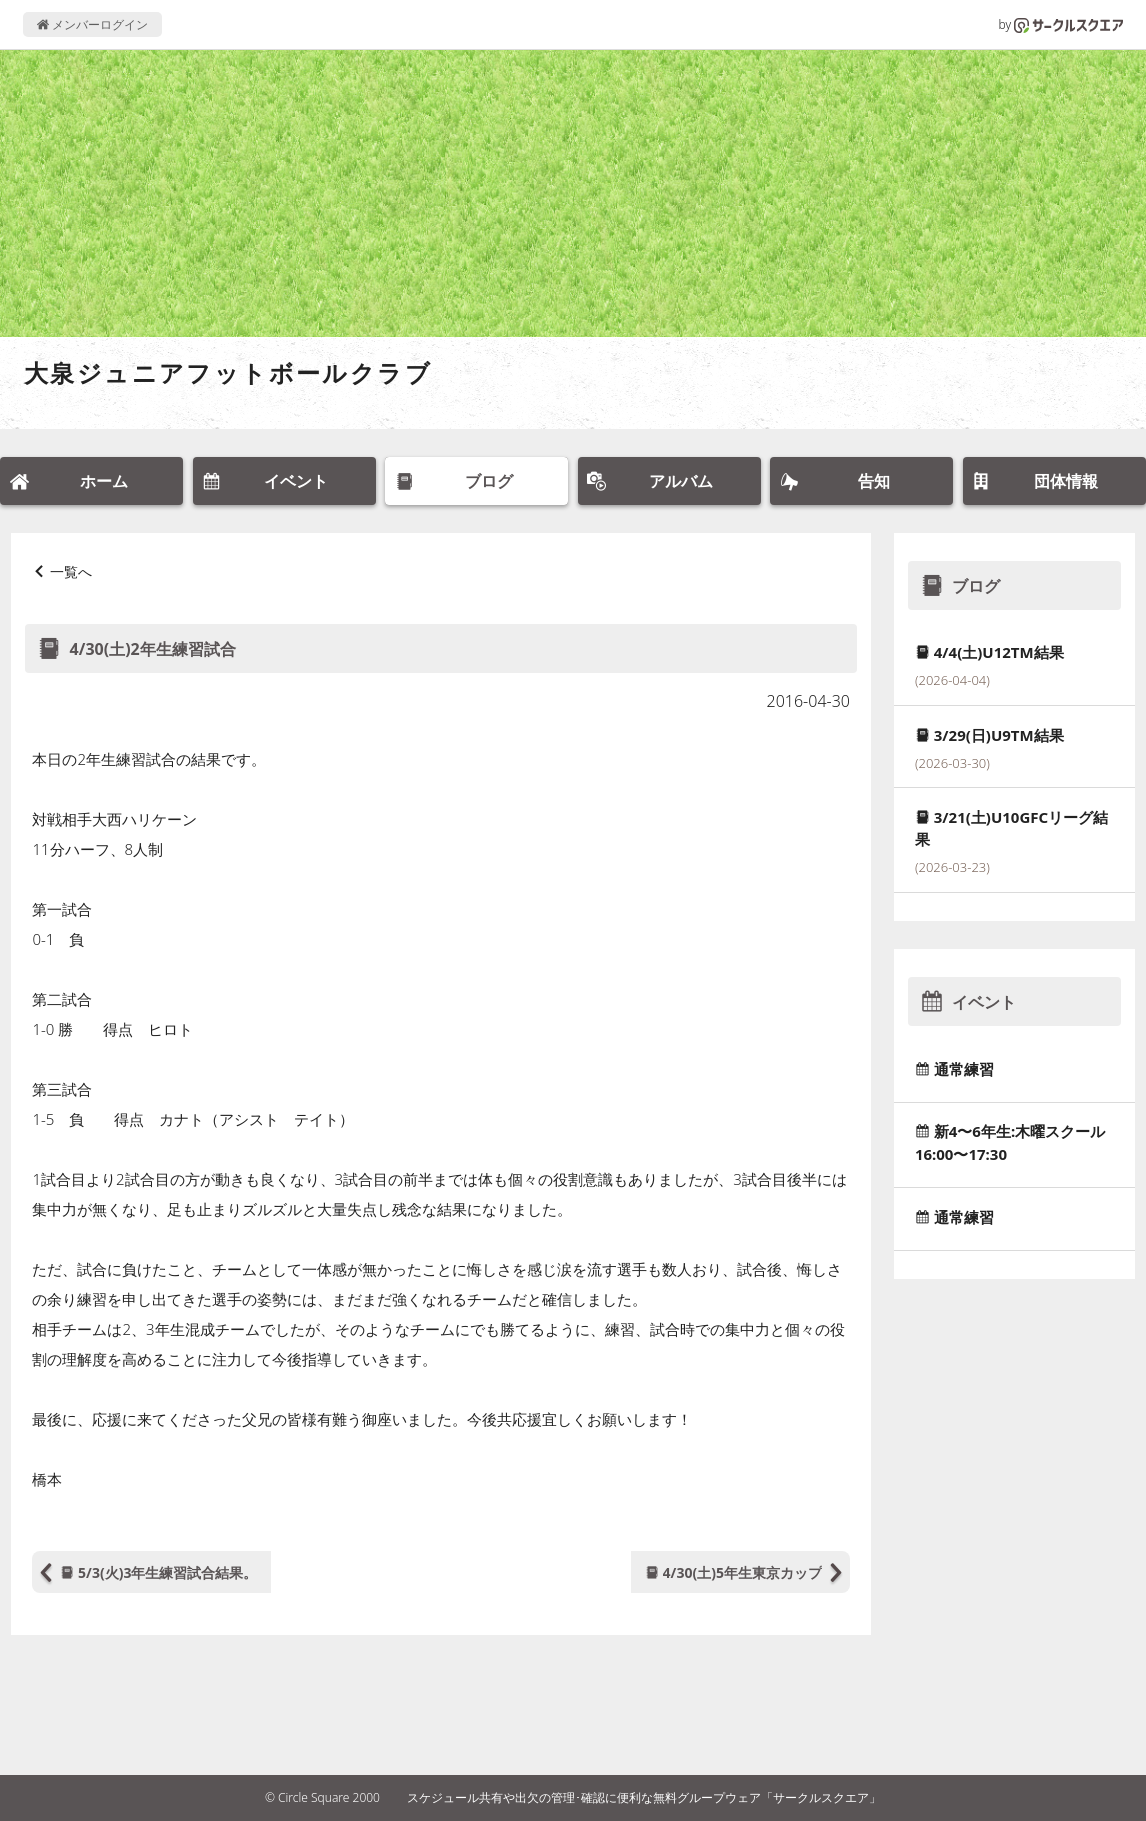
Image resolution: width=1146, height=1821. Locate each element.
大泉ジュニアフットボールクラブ (228, 372)
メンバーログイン (92, 24)
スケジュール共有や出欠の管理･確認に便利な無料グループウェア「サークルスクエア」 (644, 1797)
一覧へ (71, 571)
